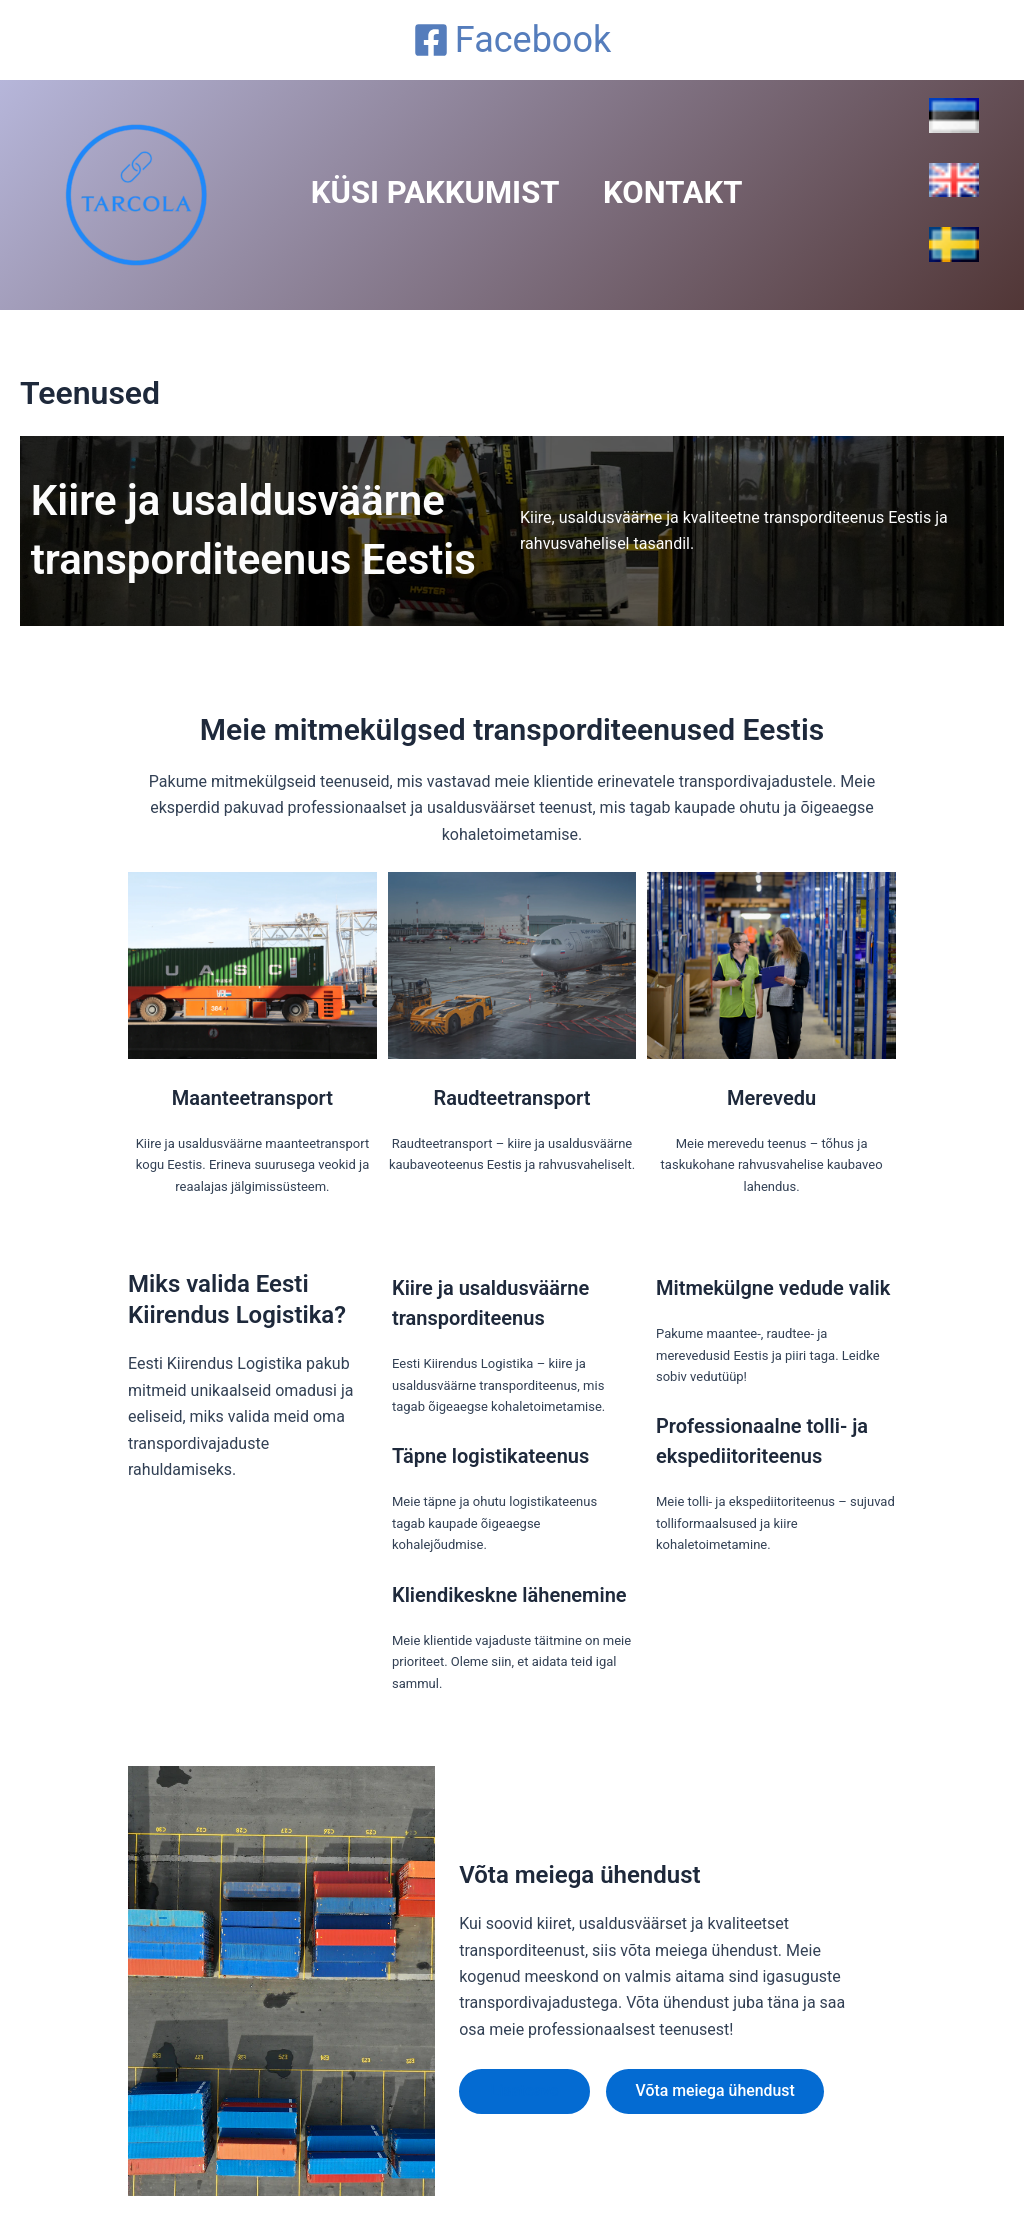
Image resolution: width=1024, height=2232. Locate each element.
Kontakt (700, 193)
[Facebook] (512, 40)
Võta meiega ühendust (718, 2090)
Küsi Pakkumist (444, 193)
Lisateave (525, 2090)
